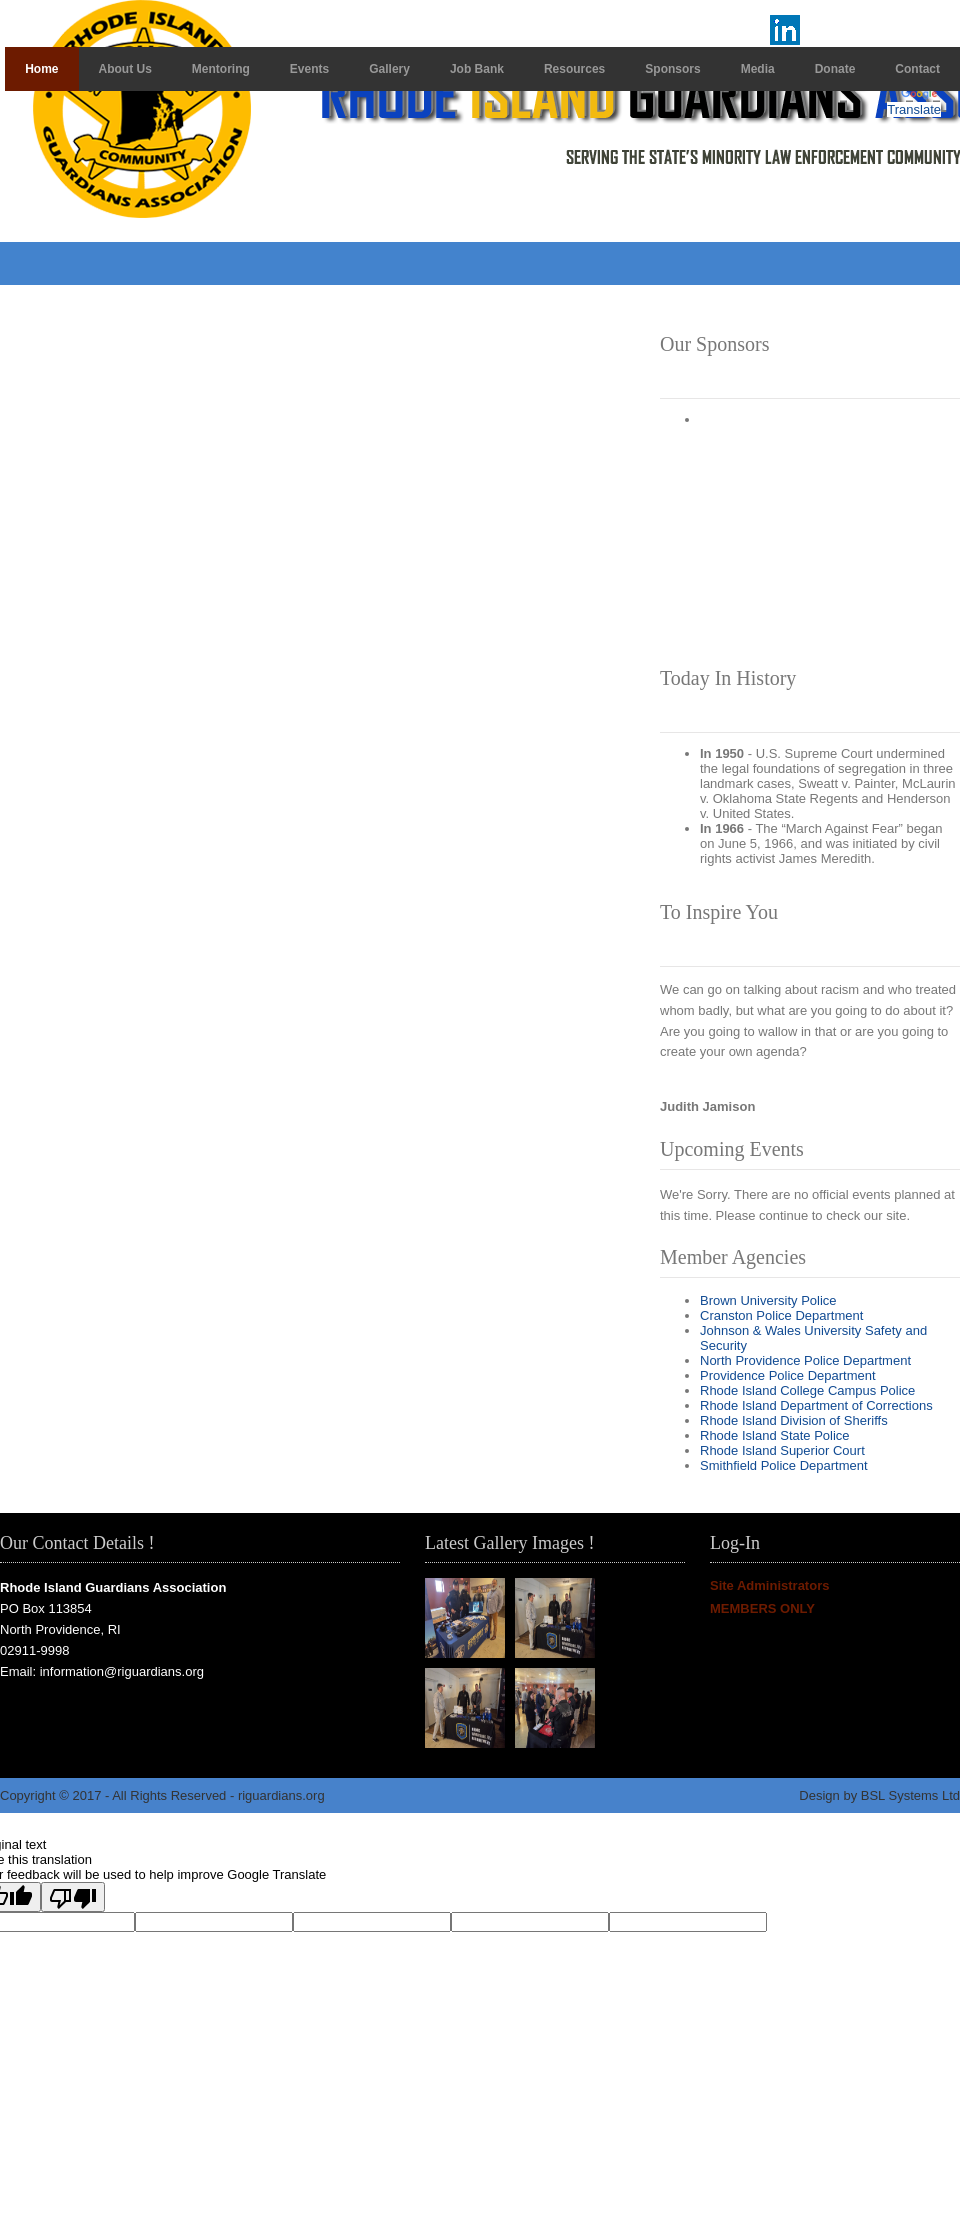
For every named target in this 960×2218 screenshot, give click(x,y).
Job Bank (477, 69)
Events (309, 69)
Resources (574, 69)
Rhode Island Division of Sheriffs (794, 1420)
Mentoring (221, 69)
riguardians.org (281, 1795)
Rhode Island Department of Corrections (816, 1405)
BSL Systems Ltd (910, 1795)
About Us (125, 69)
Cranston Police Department (781, 1315)
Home (41, 69)
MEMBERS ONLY (762, 1608)
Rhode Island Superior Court (782, 1450)
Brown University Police (768, 1300)
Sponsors (672, 69)
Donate (835, 69)
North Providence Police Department (805, 1360)
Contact (917, 69)
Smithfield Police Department (784, 1465)
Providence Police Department (788, 1375)
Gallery (389, 69)
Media (758, 69)
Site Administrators (769, 1585)
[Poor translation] (73, 1897)
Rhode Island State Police (775, 1435)
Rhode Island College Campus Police (807, 1390)
